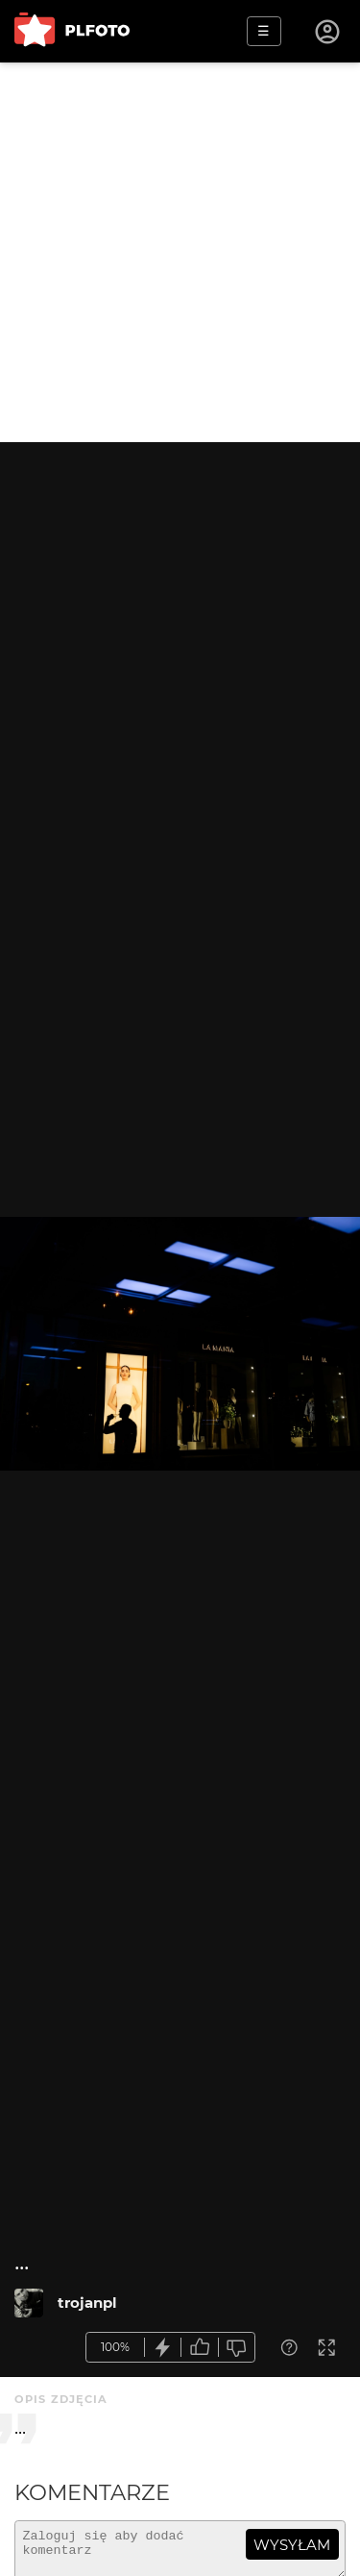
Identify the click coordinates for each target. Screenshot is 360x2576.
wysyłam (291, 2545)
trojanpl (87, 2302)
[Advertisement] (180, 252)
